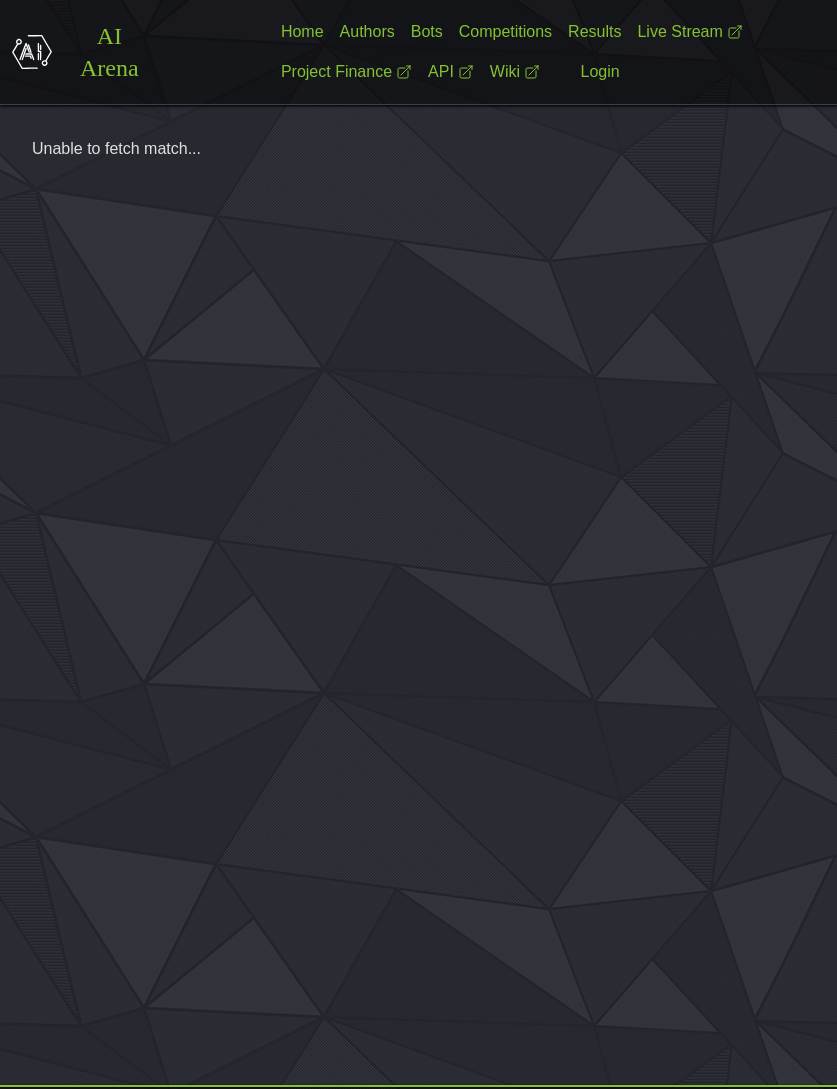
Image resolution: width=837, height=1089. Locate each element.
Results (594, 31)
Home (302, 31)
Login (600, 71)
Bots (427, 31)
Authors (367, 31)
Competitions (505, 31)
